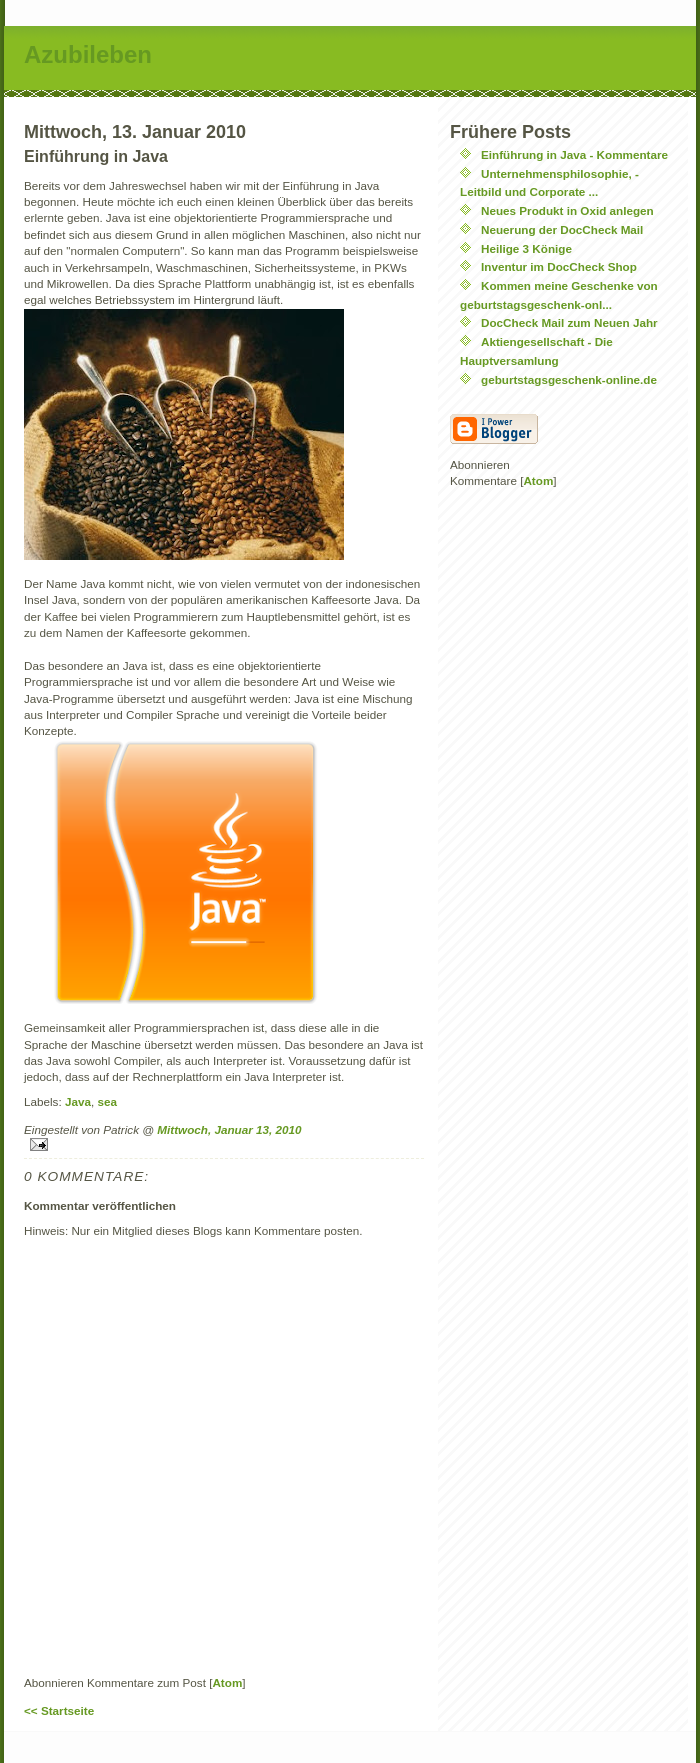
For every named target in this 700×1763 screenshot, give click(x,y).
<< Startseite (59, 1710)
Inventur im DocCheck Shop (559, 266)
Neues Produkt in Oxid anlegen (567, 210)
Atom (227, 1682)
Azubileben (88, 54)
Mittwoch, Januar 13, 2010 (229, 1129)
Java (78, 1101)
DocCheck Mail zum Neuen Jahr (569, 322)
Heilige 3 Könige (526, 248)
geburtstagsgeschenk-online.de (569, 379)
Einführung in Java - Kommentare (574, 154)
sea (107, 1101)
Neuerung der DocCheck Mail (562, 229)
